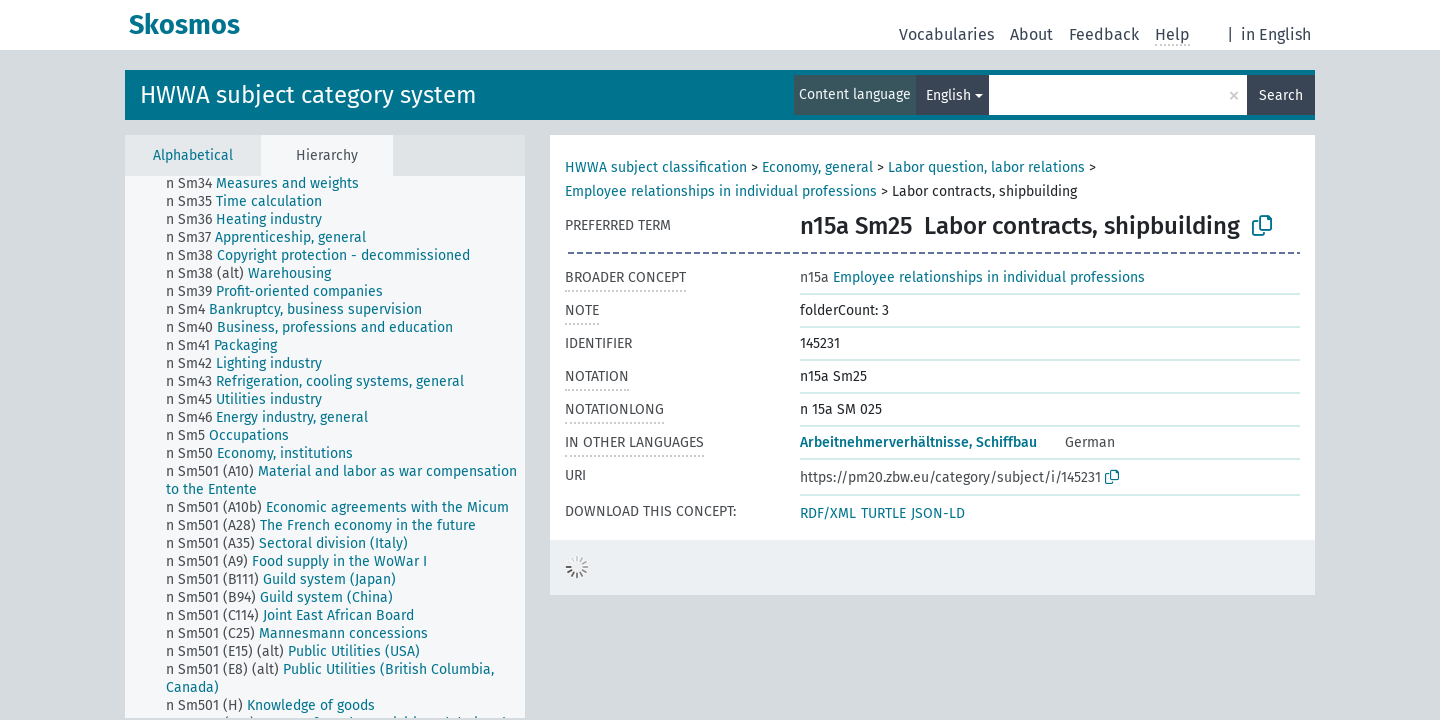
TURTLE (883, 513)
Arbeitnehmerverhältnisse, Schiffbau (918, 442)
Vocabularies (946, 34)
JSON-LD (938, 513)
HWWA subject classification (656, 167)
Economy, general (817, 167)
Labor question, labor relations (986, 167)
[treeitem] (271, 184)
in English (1276, 34)
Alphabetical (193, 155)
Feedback (1104, 34)
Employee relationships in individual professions (721, 191)
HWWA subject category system (308, 95)
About (1031, 34)
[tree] (325, 447)
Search (1281, 95)
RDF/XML (828, 513)
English (948, 95)
